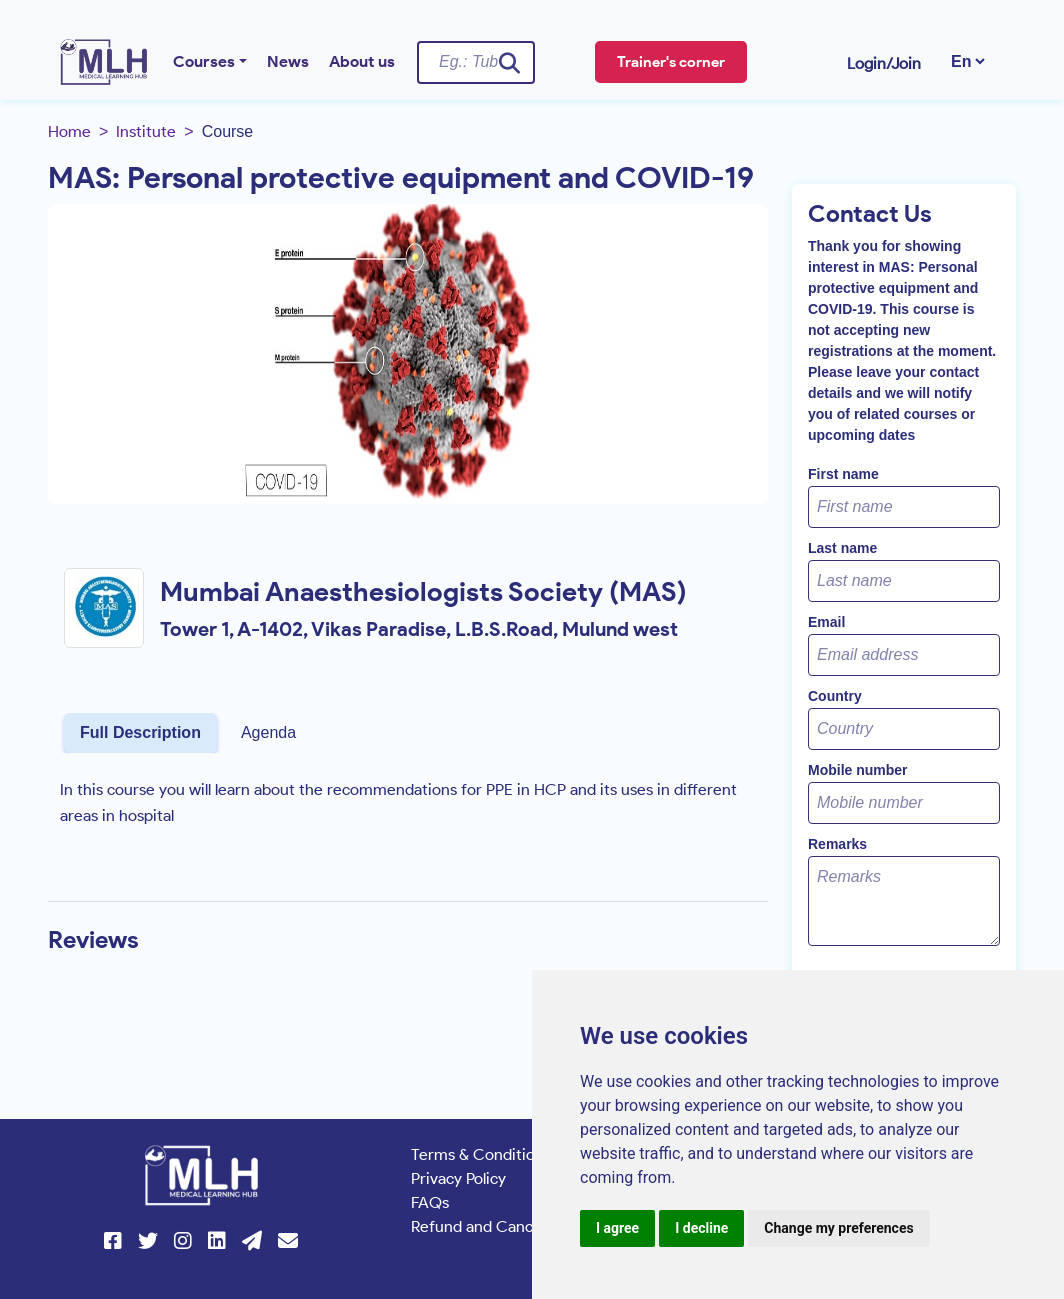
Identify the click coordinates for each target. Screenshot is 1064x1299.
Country (835, 696)
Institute (146, 131)
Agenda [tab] (268, 732)
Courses (204, 61)
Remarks (837, 844)
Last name (842, 548)
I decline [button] (701, 1228)
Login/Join (884, 63)
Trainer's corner (671, 62)
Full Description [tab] (140, 732)
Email (826, 622)
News (288, 61)
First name (843, 474)
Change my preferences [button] (838, 1228)
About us (362, 61)
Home (69, 131)
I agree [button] (617, 1228)
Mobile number (858, 770)
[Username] (476, 62)
